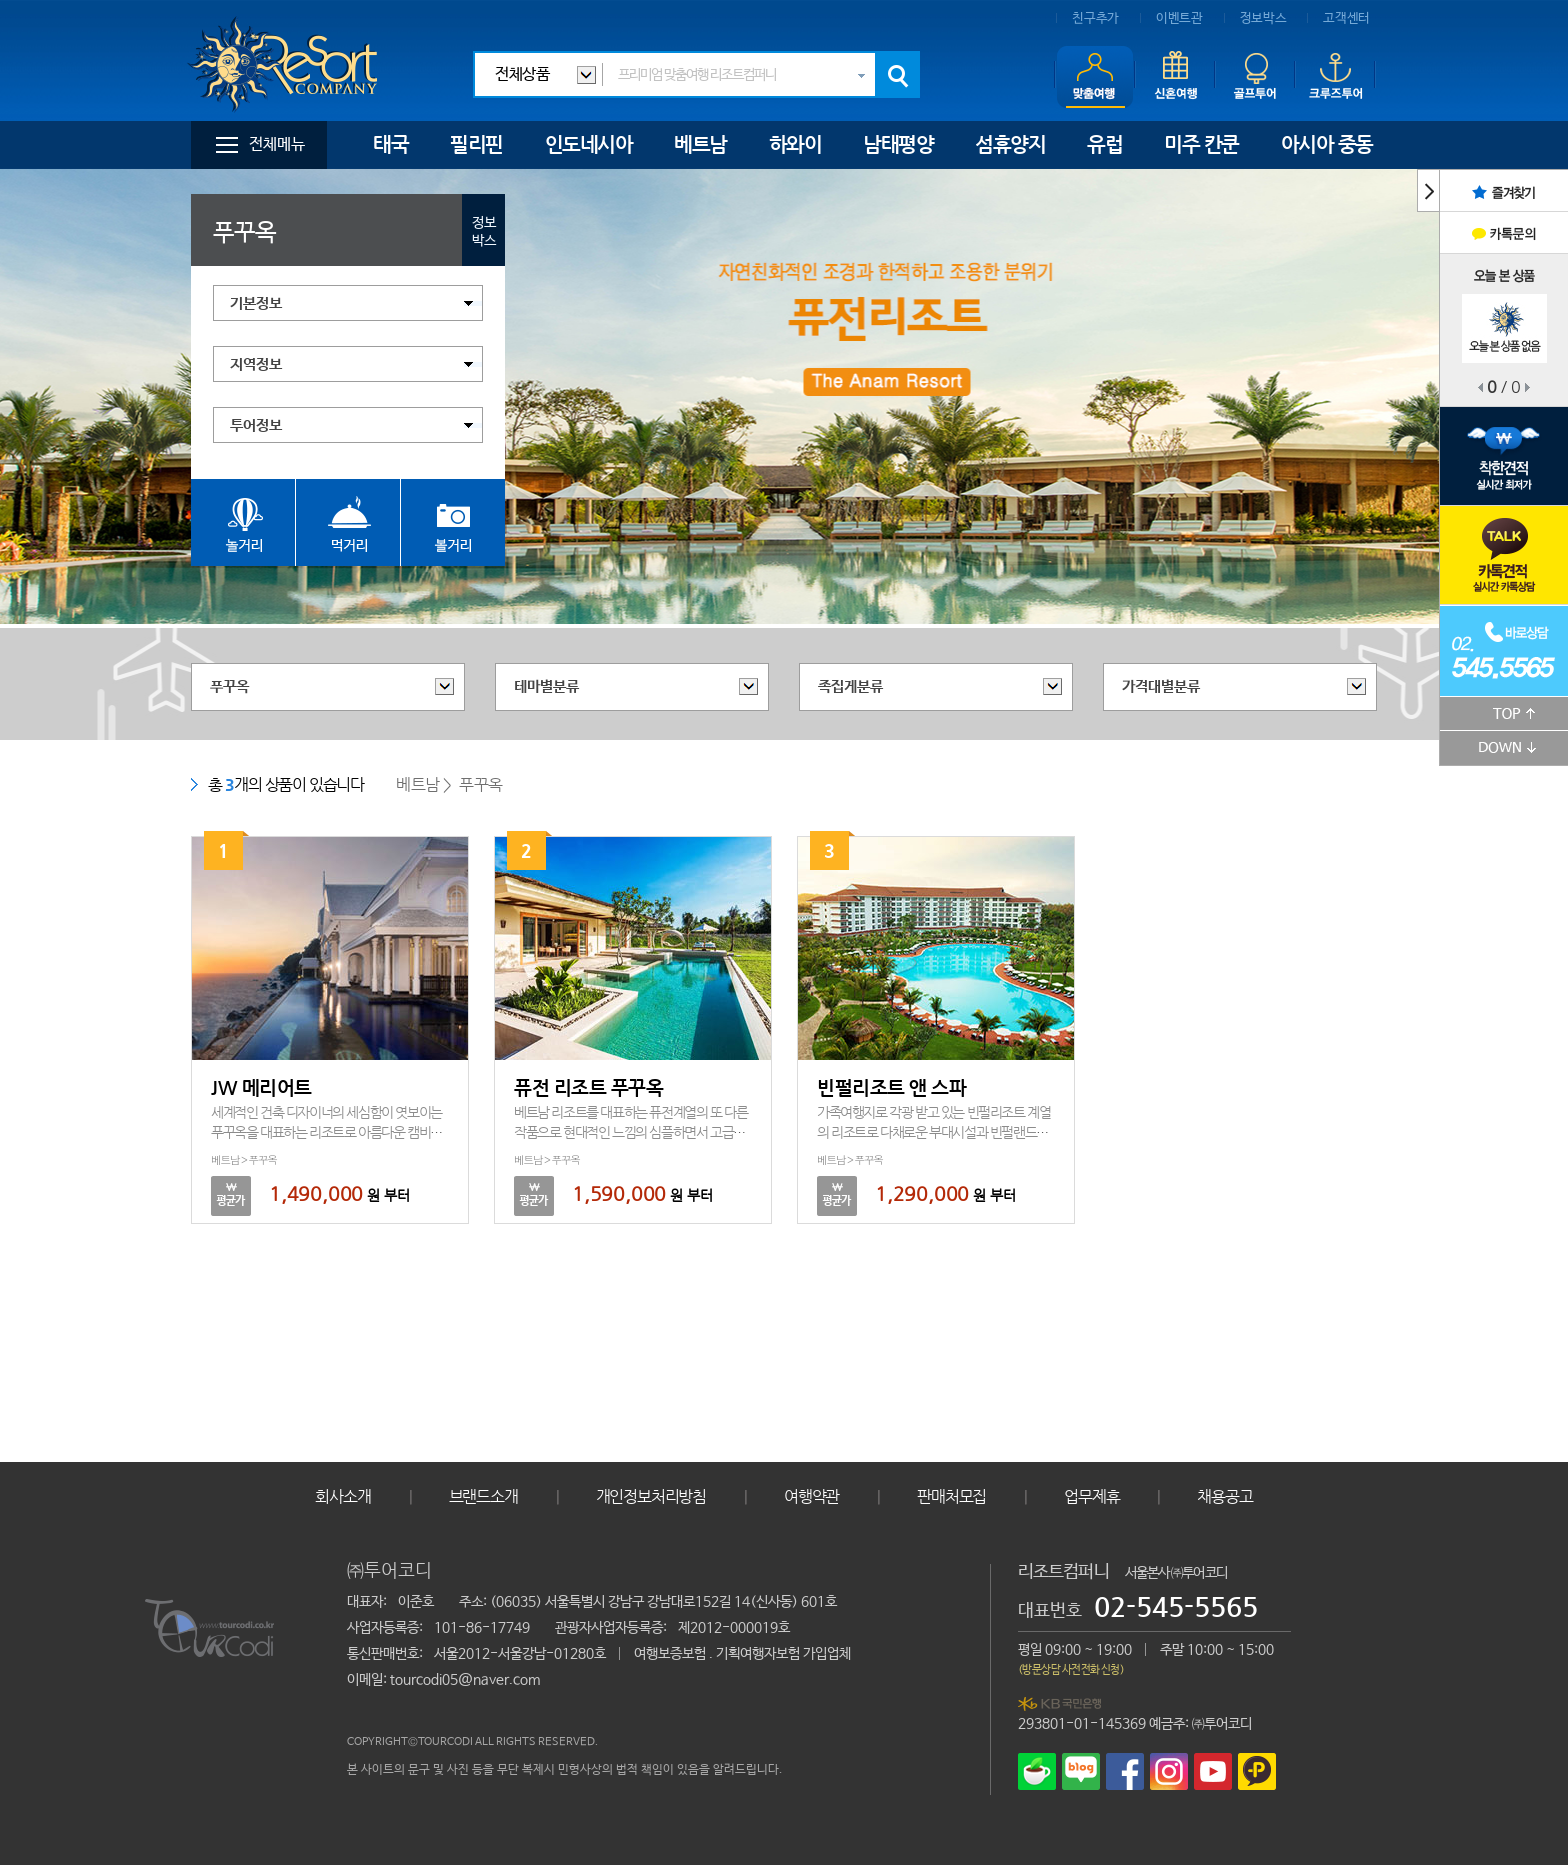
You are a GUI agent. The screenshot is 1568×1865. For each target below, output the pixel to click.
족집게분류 (850, 686)
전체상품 (522, 74)
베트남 (700, 144)
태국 (390, 144)
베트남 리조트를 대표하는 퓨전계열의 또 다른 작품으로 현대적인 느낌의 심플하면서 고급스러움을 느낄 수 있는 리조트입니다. (630, 1132)
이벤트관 (1179, 18)
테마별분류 (546, 686)
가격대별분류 (1161, 686)
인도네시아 (589, 144)
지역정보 (256, 364)
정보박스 (1263, 18)
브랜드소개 (483, 1496)
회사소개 (342, 1496)
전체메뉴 (277, 144)
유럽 (1104, 144)
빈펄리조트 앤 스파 (891, 1087)
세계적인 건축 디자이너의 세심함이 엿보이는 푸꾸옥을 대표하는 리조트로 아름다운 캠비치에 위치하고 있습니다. (326, 1132)
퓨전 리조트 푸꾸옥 (588, 1087)
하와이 (795, 144)
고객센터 (1346, 18)
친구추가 (1095, 18)
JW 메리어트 (261, 1087)
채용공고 (1224, 1496)
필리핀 (476, 144)
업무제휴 (1091, 1496)
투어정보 (256, 425)
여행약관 (811, 1496)
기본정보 (256, 303)
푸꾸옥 (229, 686)
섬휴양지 (1010, 144)
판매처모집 (951, 1496)
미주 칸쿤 (1201, 144)
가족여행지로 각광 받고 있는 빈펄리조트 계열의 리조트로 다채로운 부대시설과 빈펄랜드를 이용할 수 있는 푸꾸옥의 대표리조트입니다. (933, 1132)
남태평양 (898, 144)
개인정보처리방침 (651, 1496)
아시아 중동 (1327, 144)
